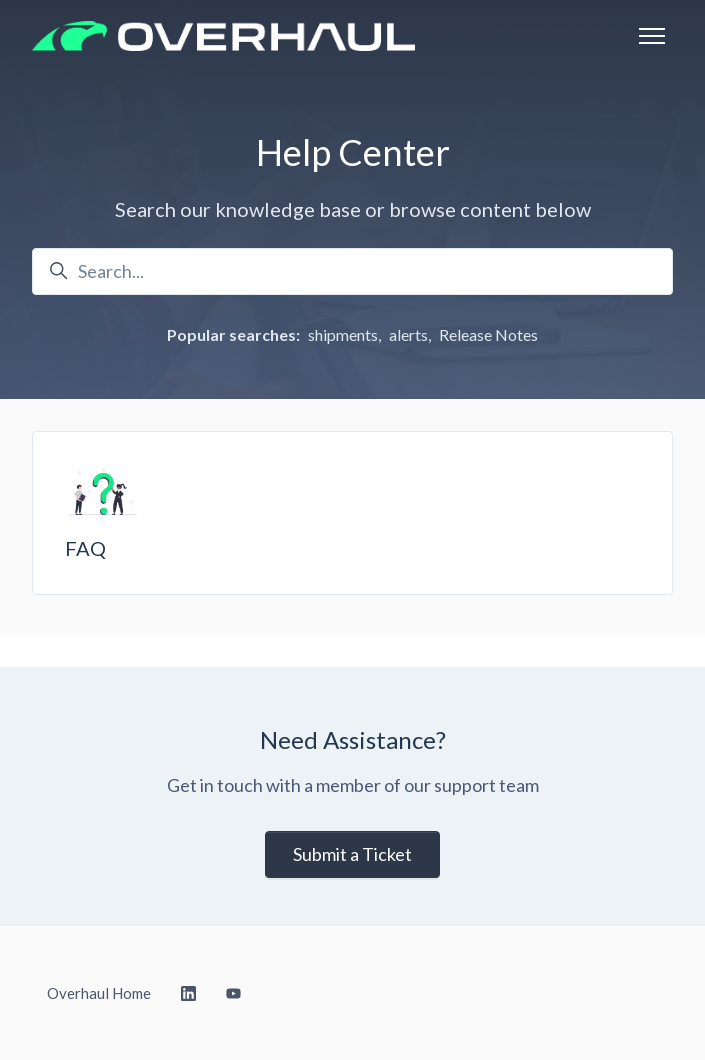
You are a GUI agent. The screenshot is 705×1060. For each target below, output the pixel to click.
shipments (343, 334)
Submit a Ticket (352, 854)
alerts (408, 334)
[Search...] (352, 271)
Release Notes (488, 334)
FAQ (85, 548)
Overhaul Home (99, 993)
